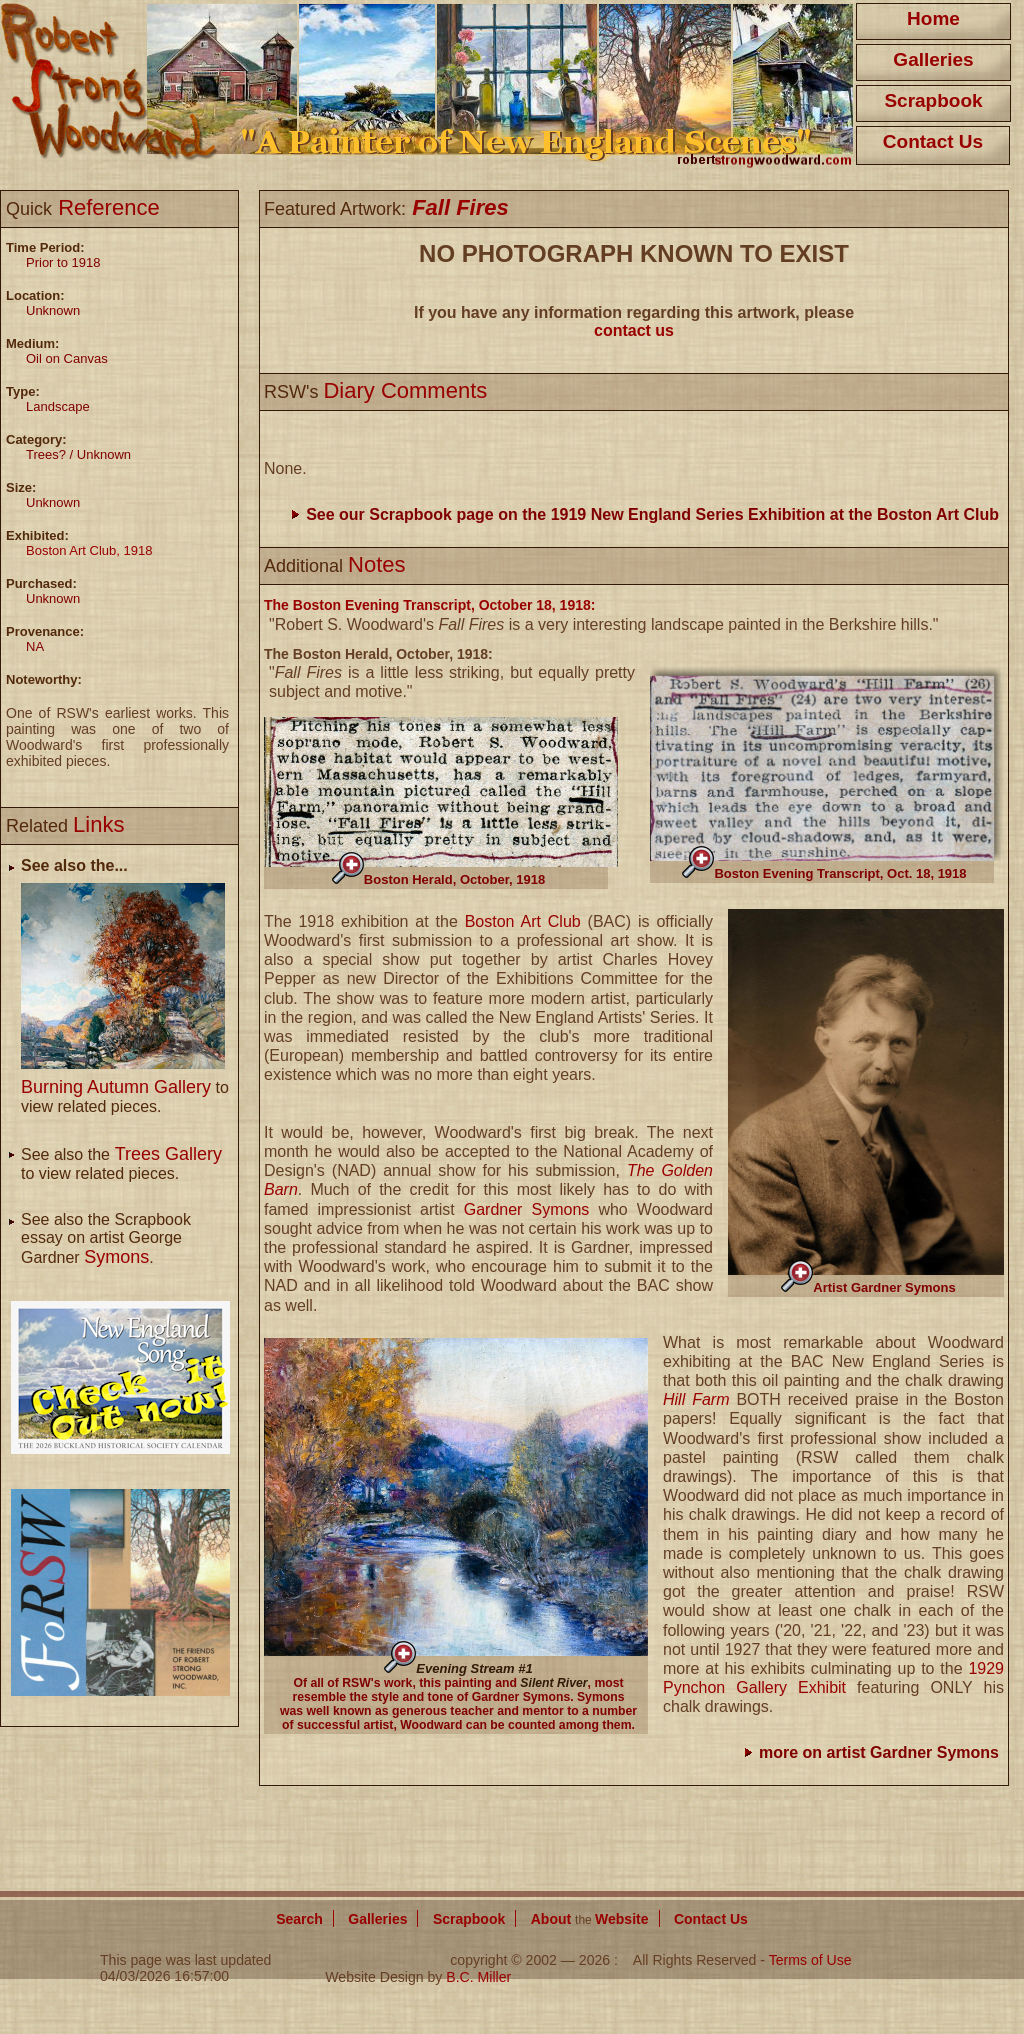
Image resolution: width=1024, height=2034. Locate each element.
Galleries (933, 59)
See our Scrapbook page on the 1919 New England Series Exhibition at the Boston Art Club (652, 514)
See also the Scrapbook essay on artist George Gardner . (106, 1238)
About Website (590, 1919)
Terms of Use (810, 1960)
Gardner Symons (527, 1209)
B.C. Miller (478, 1977)
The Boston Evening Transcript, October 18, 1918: (429, 605)
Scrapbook (933, 100)
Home (933, 18)
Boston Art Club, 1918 (89, 550)
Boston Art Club (523, 921)
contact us (634, 330)
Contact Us (933, 141)
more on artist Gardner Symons (879, 1752)
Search (299, 1919)
